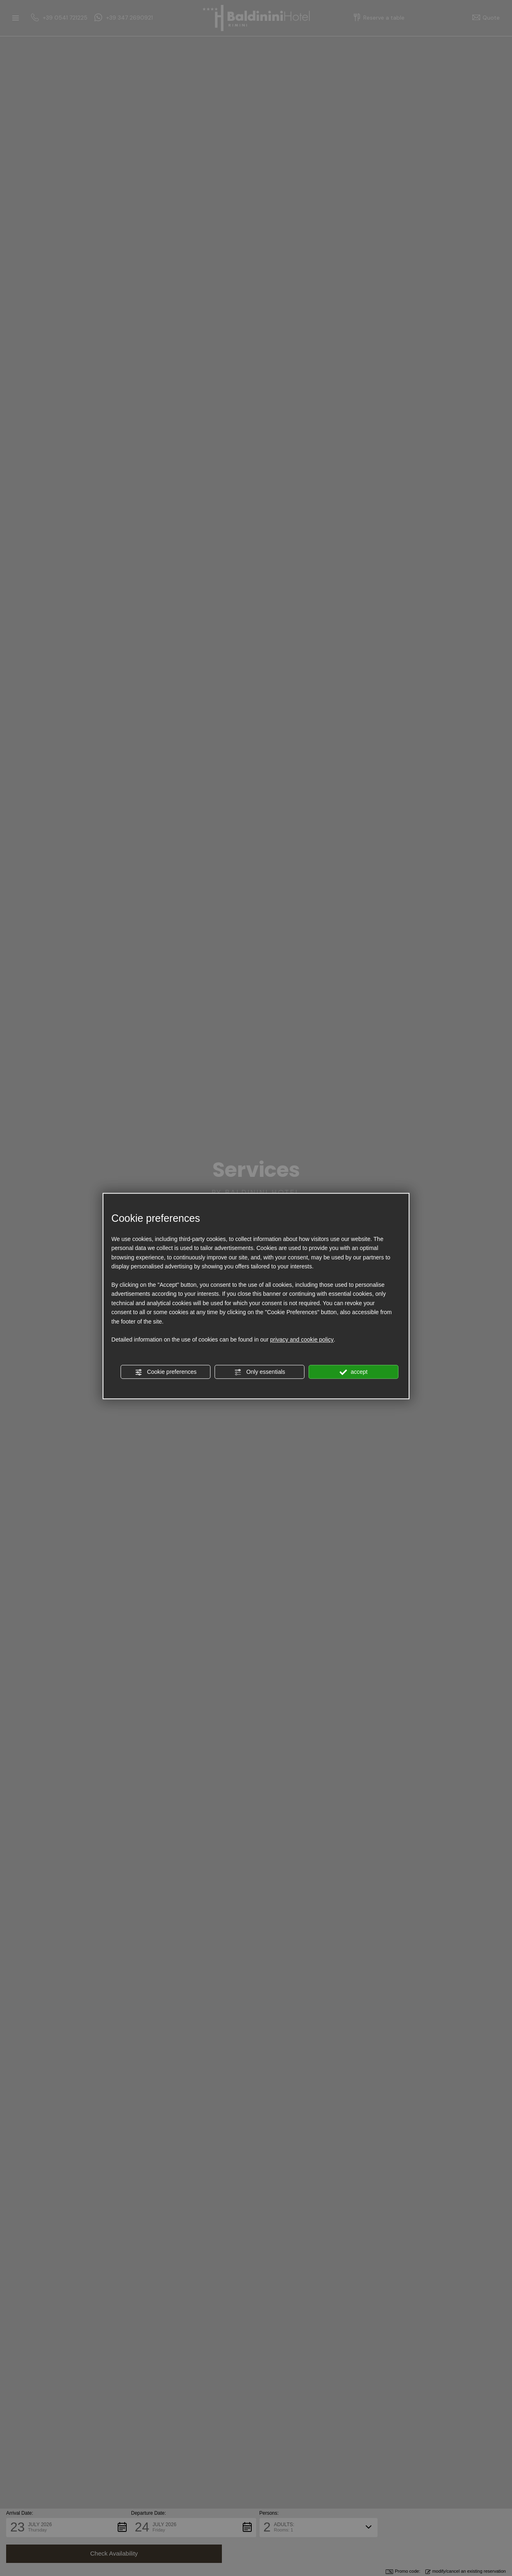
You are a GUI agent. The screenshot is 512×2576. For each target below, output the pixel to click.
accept (353, 1372)
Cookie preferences (166, 1372)
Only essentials (259, 1372)
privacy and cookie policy (302, 1340)
